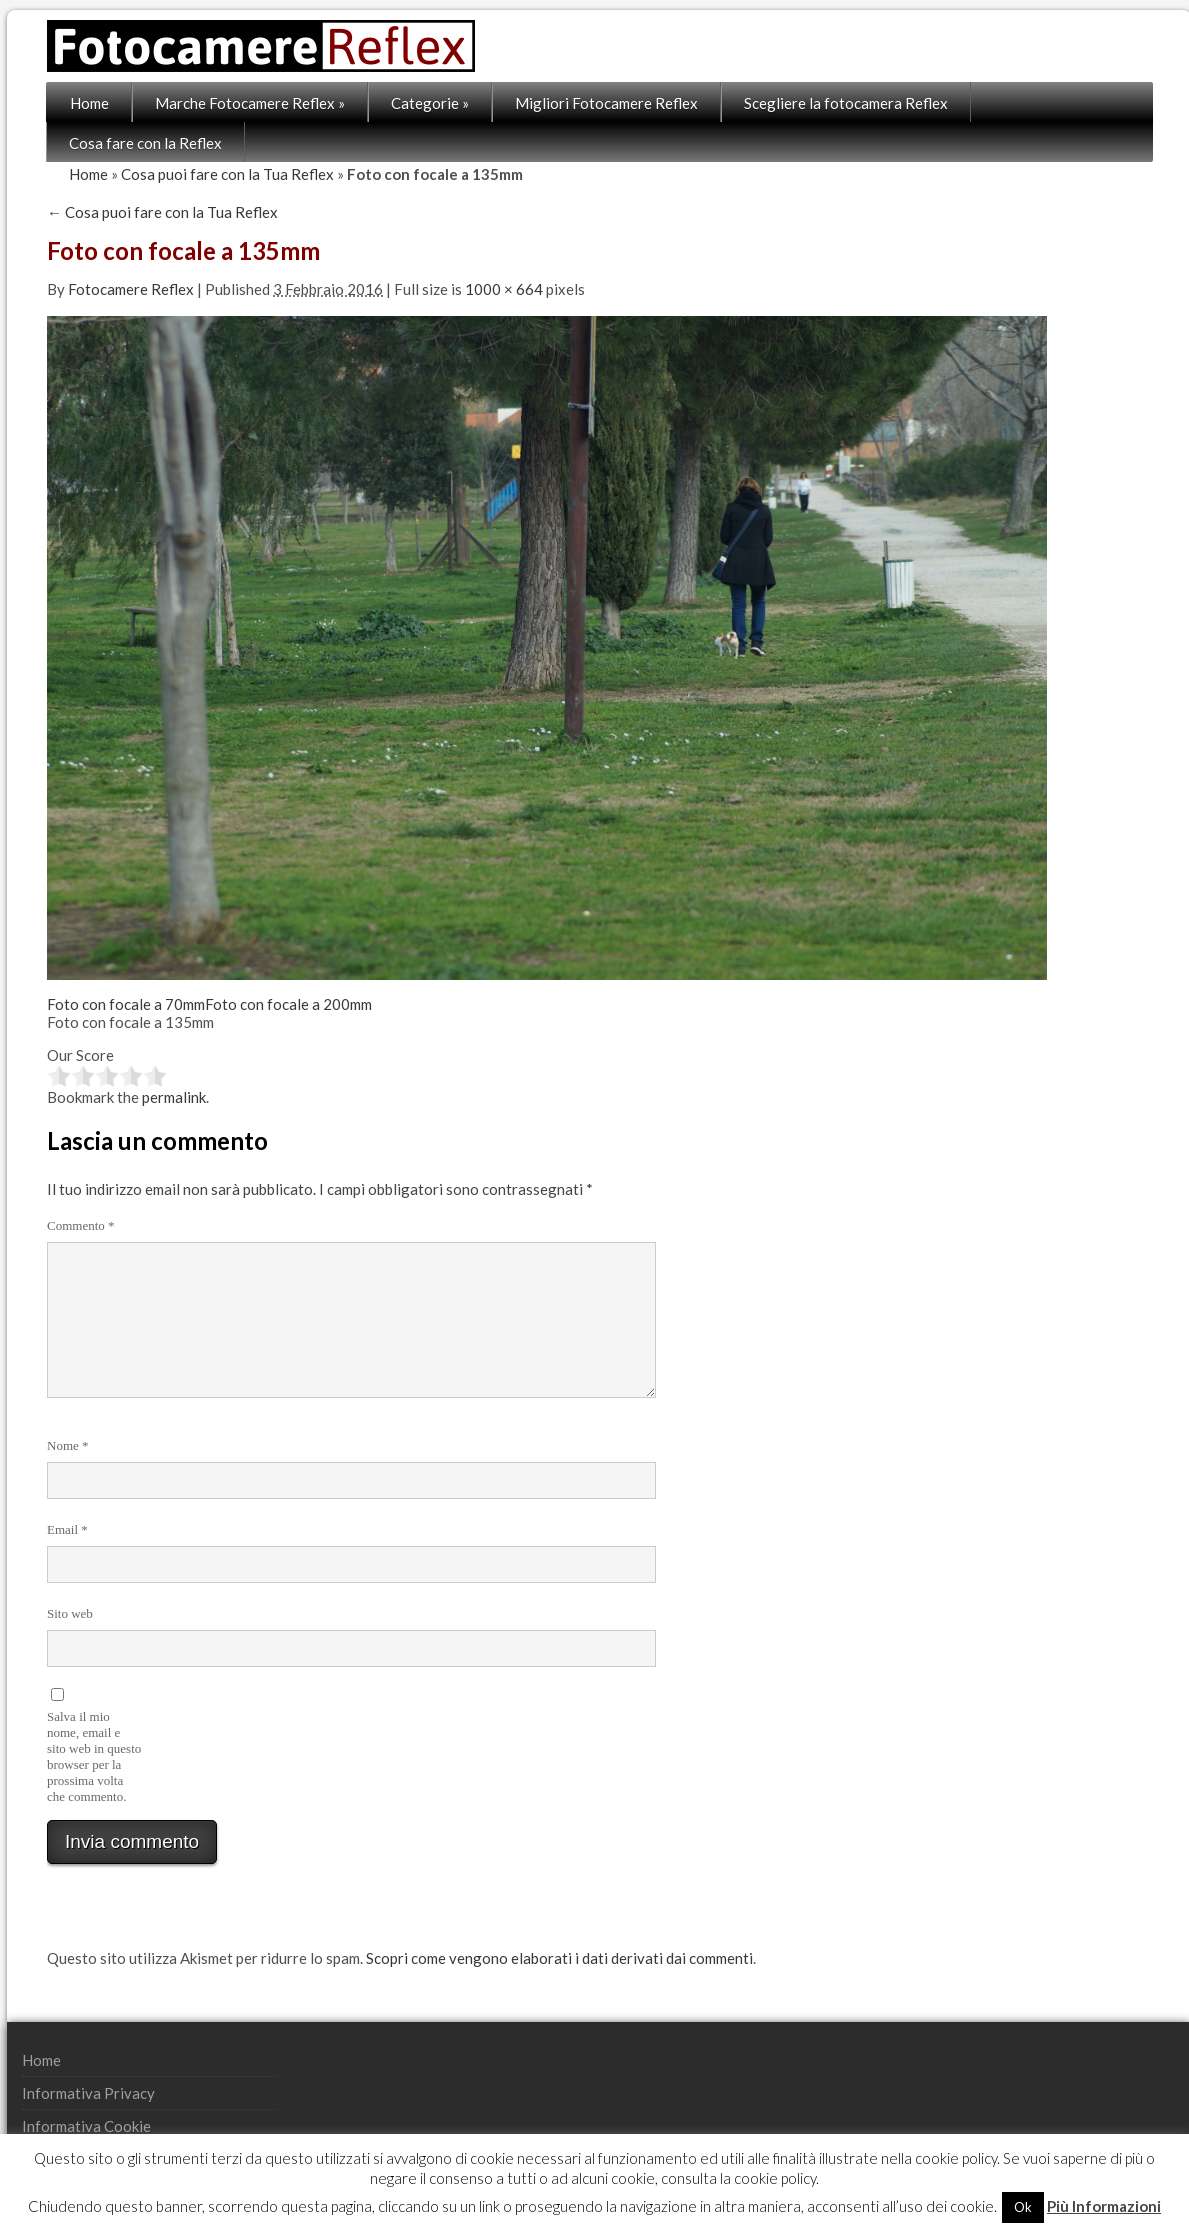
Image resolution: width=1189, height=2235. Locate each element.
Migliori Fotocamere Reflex (606, 103)
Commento (81, 1225)
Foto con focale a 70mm (126, 1004)
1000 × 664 (504, 289)
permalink (174, 1097)
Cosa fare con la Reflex (145, 143)
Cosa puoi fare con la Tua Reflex (227, 174)
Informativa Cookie (86, 2126)
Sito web (70, 1613)
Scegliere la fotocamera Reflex (846, 103)
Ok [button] (1023, 2207)
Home (89, 103)
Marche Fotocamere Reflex (250, 103)
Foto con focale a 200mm (288, 1004)
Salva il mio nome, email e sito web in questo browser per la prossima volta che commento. (94, 1756)
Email (67, 1529)
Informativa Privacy (88, 2093)
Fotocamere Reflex (131, 289)
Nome (68, 1445)
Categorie (430, 103)
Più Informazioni (1104, 2206)
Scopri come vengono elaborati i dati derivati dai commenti (559, 1958)
